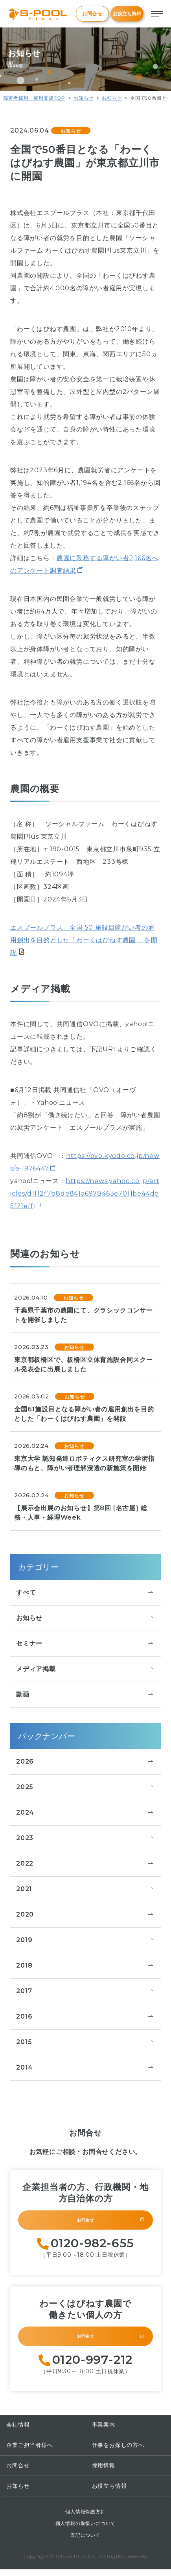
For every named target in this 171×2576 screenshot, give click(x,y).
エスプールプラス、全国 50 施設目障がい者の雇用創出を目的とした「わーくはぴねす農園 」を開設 (83, 940)
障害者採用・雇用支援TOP (34, 98)
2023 (84, 1838)
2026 (84, 1762)
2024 (84, 1813)
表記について (85, 2542)
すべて (84, 1593)
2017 (84, 1991)
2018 (84, 1966)
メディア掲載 (84, 1669)
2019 (84, 1940)
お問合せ (92, 13)
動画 (84, 1695)
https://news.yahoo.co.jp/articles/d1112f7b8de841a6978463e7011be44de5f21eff (84, 1193)
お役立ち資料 (127, 13)
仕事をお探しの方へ (118, 2451)
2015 (84, 2042)
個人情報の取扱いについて (85, 2530)
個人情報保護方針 (85, 2518)
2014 (84, 2068)
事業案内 (103, 2431)
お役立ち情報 (109, 2492)
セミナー (84, 1644)
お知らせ (84, 98)
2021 (84, 1889)
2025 (84, 1787)
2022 (84, 1864)
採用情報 (103, 2472)
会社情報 (17, 2431)
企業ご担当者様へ (29, 2451)
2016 (84, 2017)
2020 (84, 1915)
